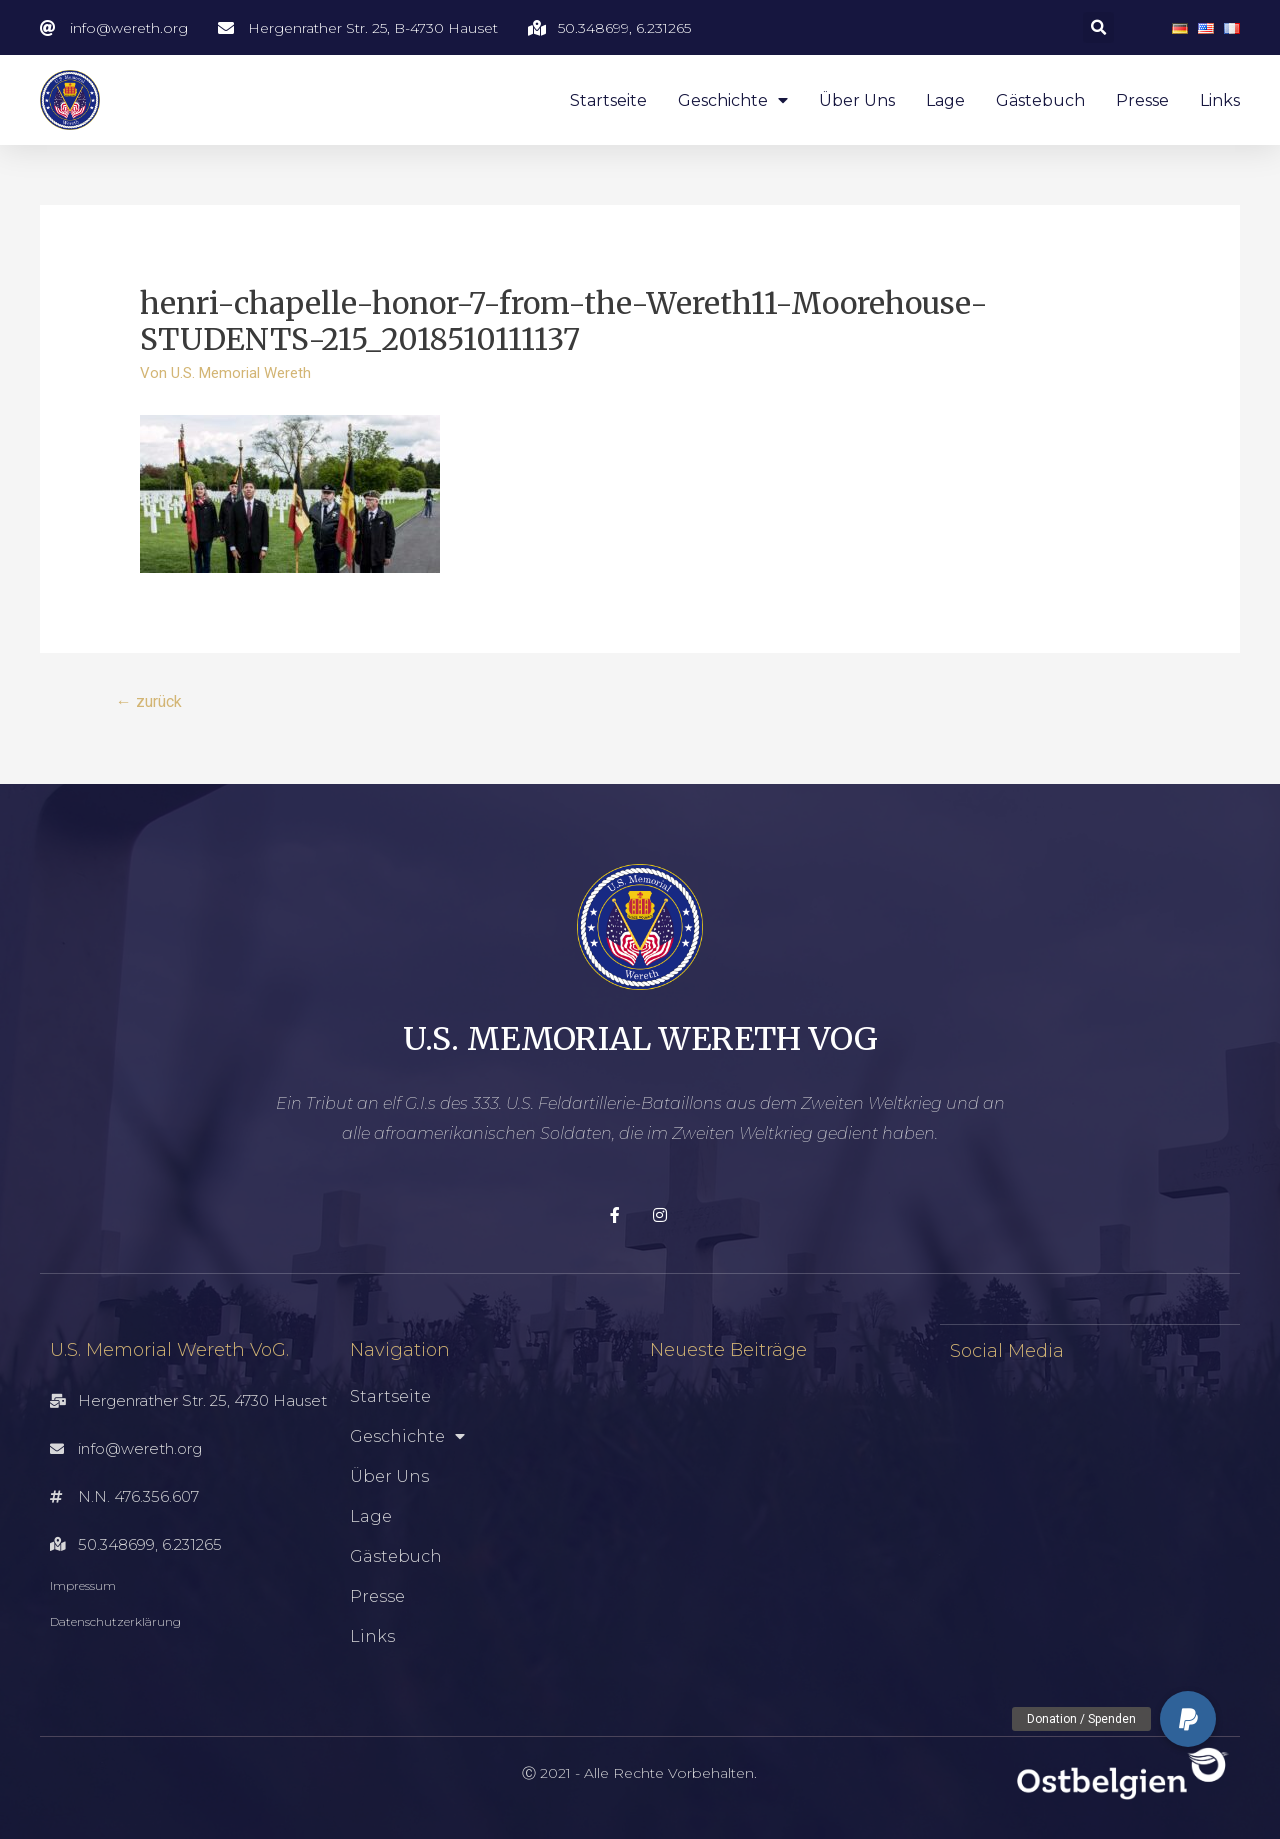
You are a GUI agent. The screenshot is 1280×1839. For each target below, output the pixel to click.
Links (1220, 100)
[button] (1188, 1719)
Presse (1142, 100)
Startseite (608, 100)
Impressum (83, 1586)
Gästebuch (1040, 100)
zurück (149, 701)
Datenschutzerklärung (115, 1622)
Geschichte (733, 100)
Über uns (857, 100)
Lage (945, 100)
